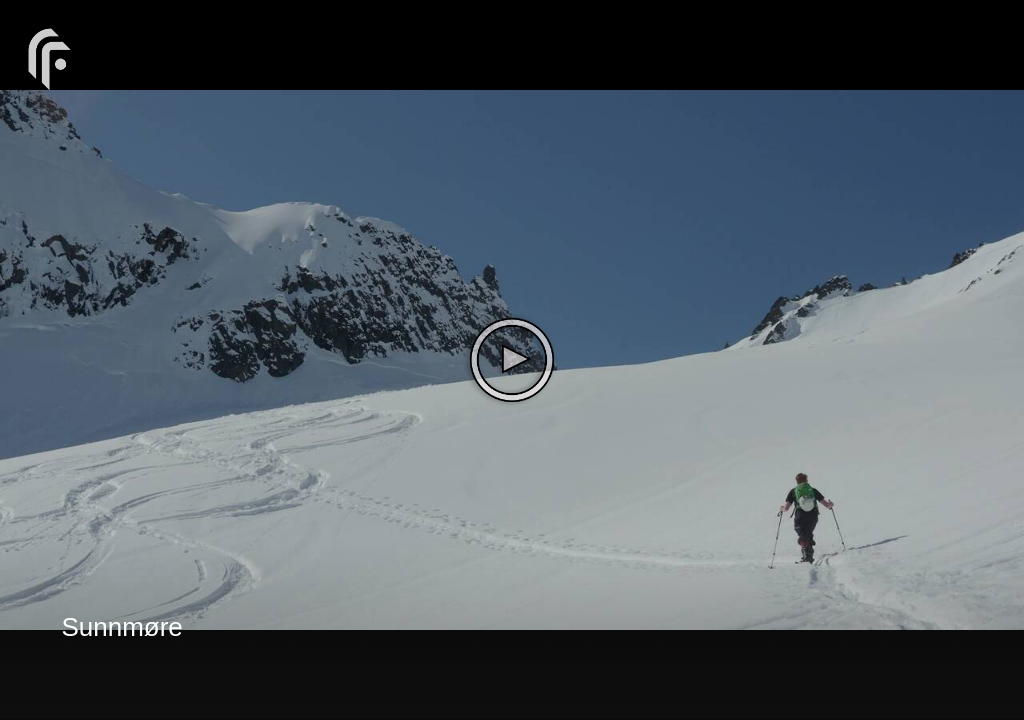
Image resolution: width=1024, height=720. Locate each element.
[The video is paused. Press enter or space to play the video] (512, 360)
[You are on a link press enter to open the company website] (50, 57)
